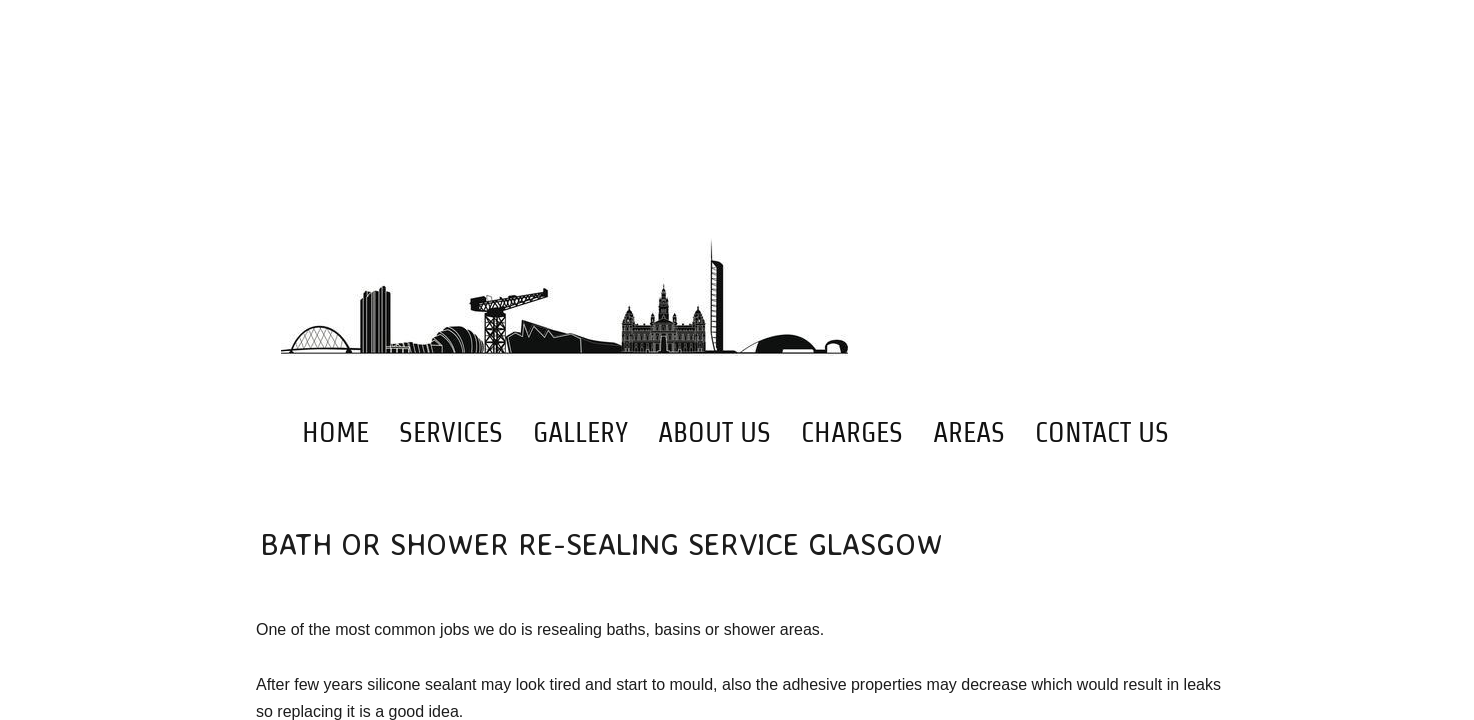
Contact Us (1102, 432)
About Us (714, 432)
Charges (852, 432)
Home (335, 432)
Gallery (580, 432)
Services (451, 432)
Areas (969, 432)
